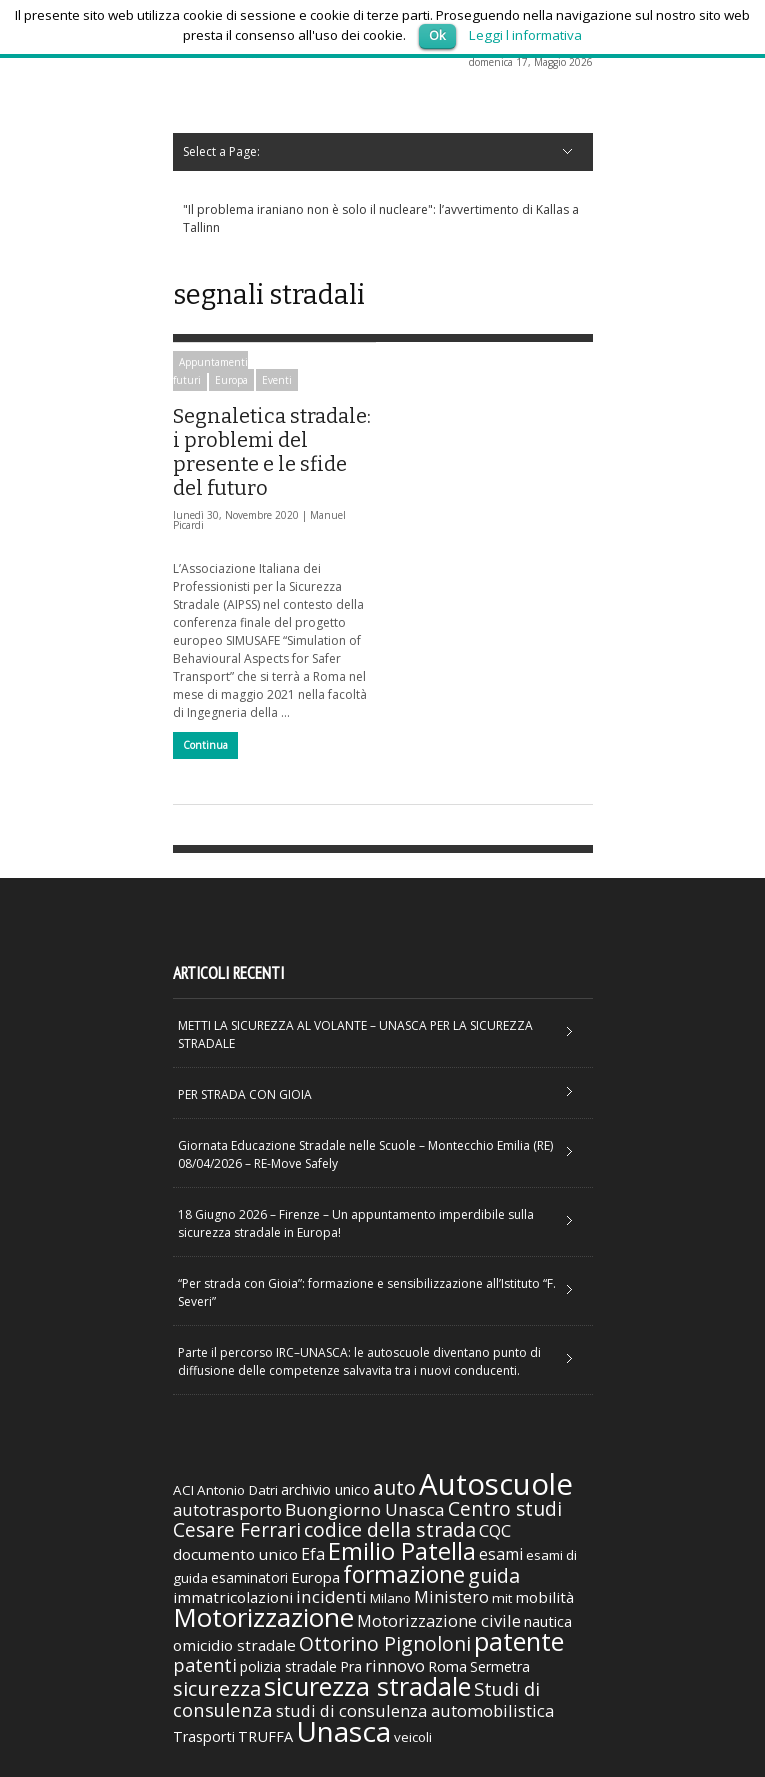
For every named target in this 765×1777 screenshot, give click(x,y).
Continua (205, 745)
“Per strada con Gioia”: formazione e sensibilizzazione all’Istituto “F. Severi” (367, 1292)
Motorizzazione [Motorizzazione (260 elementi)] (263, 1617)
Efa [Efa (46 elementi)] (313, 1554)
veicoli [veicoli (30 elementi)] (413, 1737)
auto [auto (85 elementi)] (394, 1487)
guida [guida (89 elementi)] (494, 1575)
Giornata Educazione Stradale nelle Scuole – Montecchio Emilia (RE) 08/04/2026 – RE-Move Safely (365, 1154)
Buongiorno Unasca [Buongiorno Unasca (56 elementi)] (365, 1509)
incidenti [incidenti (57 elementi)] (331, 1596)
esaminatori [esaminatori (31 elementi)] (249, 1577)
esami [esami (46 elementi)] (501, 1554)
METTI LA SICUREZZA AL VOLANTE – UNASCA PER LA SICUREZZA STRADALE (355, 1034)
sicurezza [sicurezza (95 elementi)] (217, 1688)
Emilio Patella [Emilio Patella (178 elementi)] (402, 1551)
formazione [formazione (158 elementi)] (404, 1574)
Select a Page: (221, 151)
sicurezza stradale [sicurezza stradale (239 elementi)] (367, 1686)
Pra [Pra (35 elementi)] (351, 1666)
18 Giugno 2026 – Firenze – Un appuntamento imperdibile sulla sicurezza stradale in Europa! (356, 1223)
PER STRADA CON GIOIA (245, 1094)
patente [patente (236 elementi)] (519, 1641)
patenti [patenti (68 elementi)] (205, 1665)
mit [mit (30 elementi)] (502, 1598)
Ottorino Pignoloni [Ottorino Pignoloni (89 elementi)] (385, 1643)
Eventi (277, 380)
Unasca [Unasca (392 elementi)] (343, 1731)
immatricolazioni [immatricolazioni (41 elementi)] (233, 1597)
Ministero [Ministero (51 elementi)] (451, 1596)
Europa (231, 380)
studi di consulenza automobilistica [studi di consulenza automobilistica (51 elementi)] (415, 1710)
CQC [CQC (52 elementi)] (495, 1530)
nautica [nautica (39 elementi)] (548, 1621)
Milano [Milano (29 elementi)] (390, 1598)
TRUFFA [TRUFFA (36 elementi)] (265, 1736)
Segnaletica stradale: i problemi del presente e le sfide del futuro (272, 452)
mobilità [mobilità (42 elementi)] (544, 1597)
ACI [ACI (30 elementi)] (183, 1490)
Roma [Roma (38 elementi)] (447, 1666)
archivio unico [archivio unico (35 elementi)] (325, 1489)
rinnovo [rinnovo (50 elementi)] (395, 1665)
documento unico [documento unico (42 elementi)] (235, 1554)
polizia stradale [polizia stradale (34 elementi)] (288, 1666)
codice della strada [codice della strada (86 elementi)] (390, 1529)
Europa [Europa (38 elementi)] (315, 1577)
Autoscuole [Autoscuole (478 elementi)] (496, 1484)
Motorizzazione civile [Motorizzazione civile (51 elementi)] (439, 1620)
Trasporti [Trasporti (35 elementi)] (204, 1736)
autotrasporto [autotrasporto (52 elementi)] (227, 1509)
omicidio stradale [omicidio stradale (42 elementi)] (234, 1645)
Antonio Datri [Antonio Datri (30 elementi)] (237, 1490)
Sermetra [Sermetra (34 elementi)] (500, 1666)
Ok (437, 35)
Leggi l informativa (525, 35)
